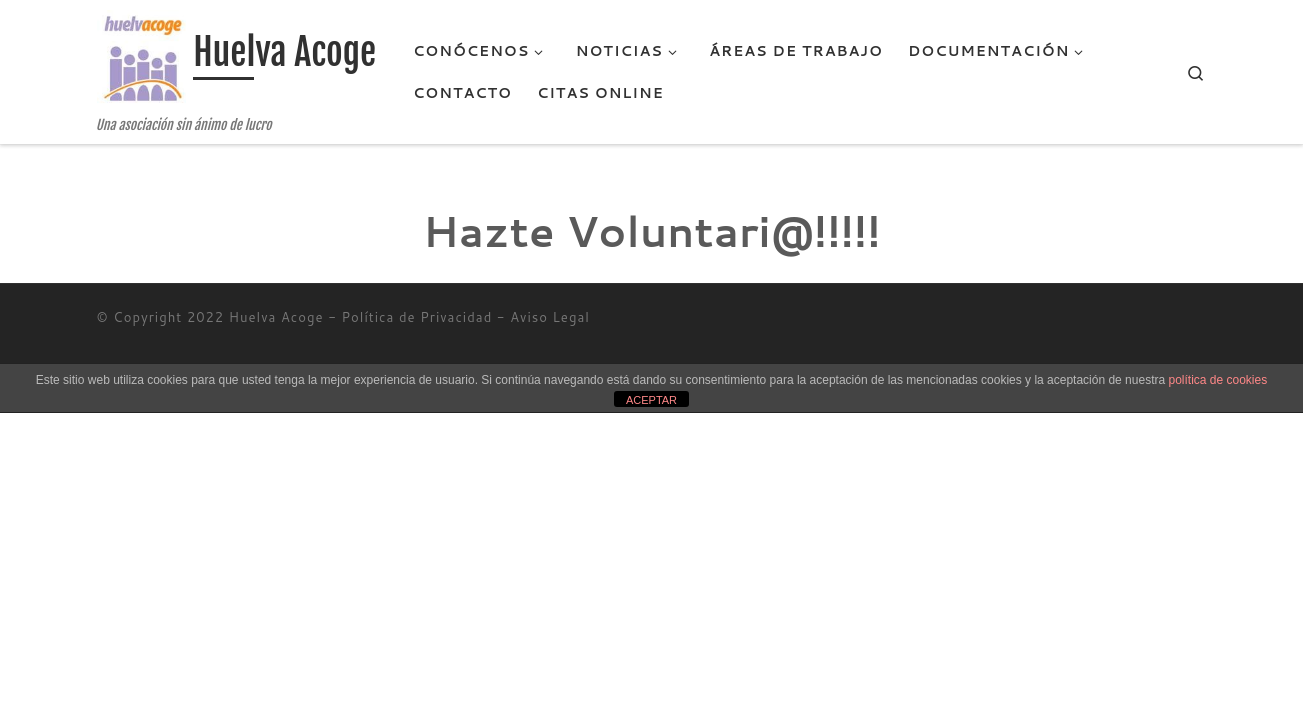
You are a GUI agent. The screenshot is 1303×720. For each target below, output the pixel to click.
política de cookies (1217, 380)
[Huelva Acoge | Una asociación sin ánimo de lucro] (142, 59)
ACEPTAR (651, 400)
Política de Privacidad (417, 317)
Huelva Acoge (276, 317)
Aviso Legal (550, 317)
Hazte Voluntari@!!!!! (652, 231)
